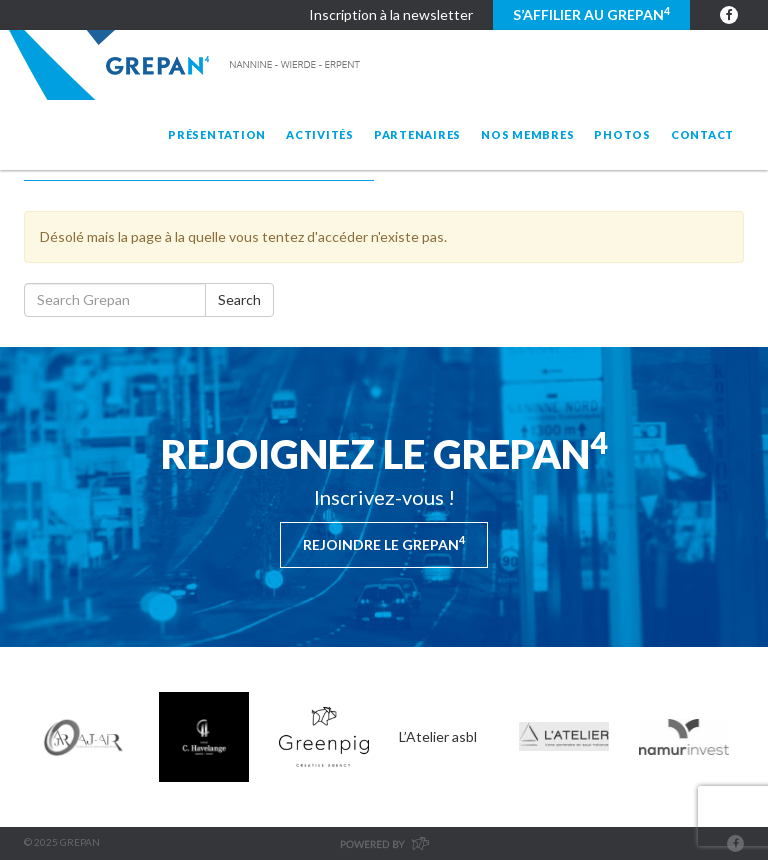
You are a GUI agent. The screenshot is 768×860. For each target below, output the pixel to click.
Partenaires (417, 134)
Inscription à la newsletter (391, 14)
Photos (622, 134)
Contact (702, 134)
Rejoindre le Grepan (384, 543)
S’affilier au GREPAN (591, 14)
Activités (320, 134)
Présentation (217, 134)
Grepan (186, 65)
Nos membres (527, 134)
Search (239, 299)
